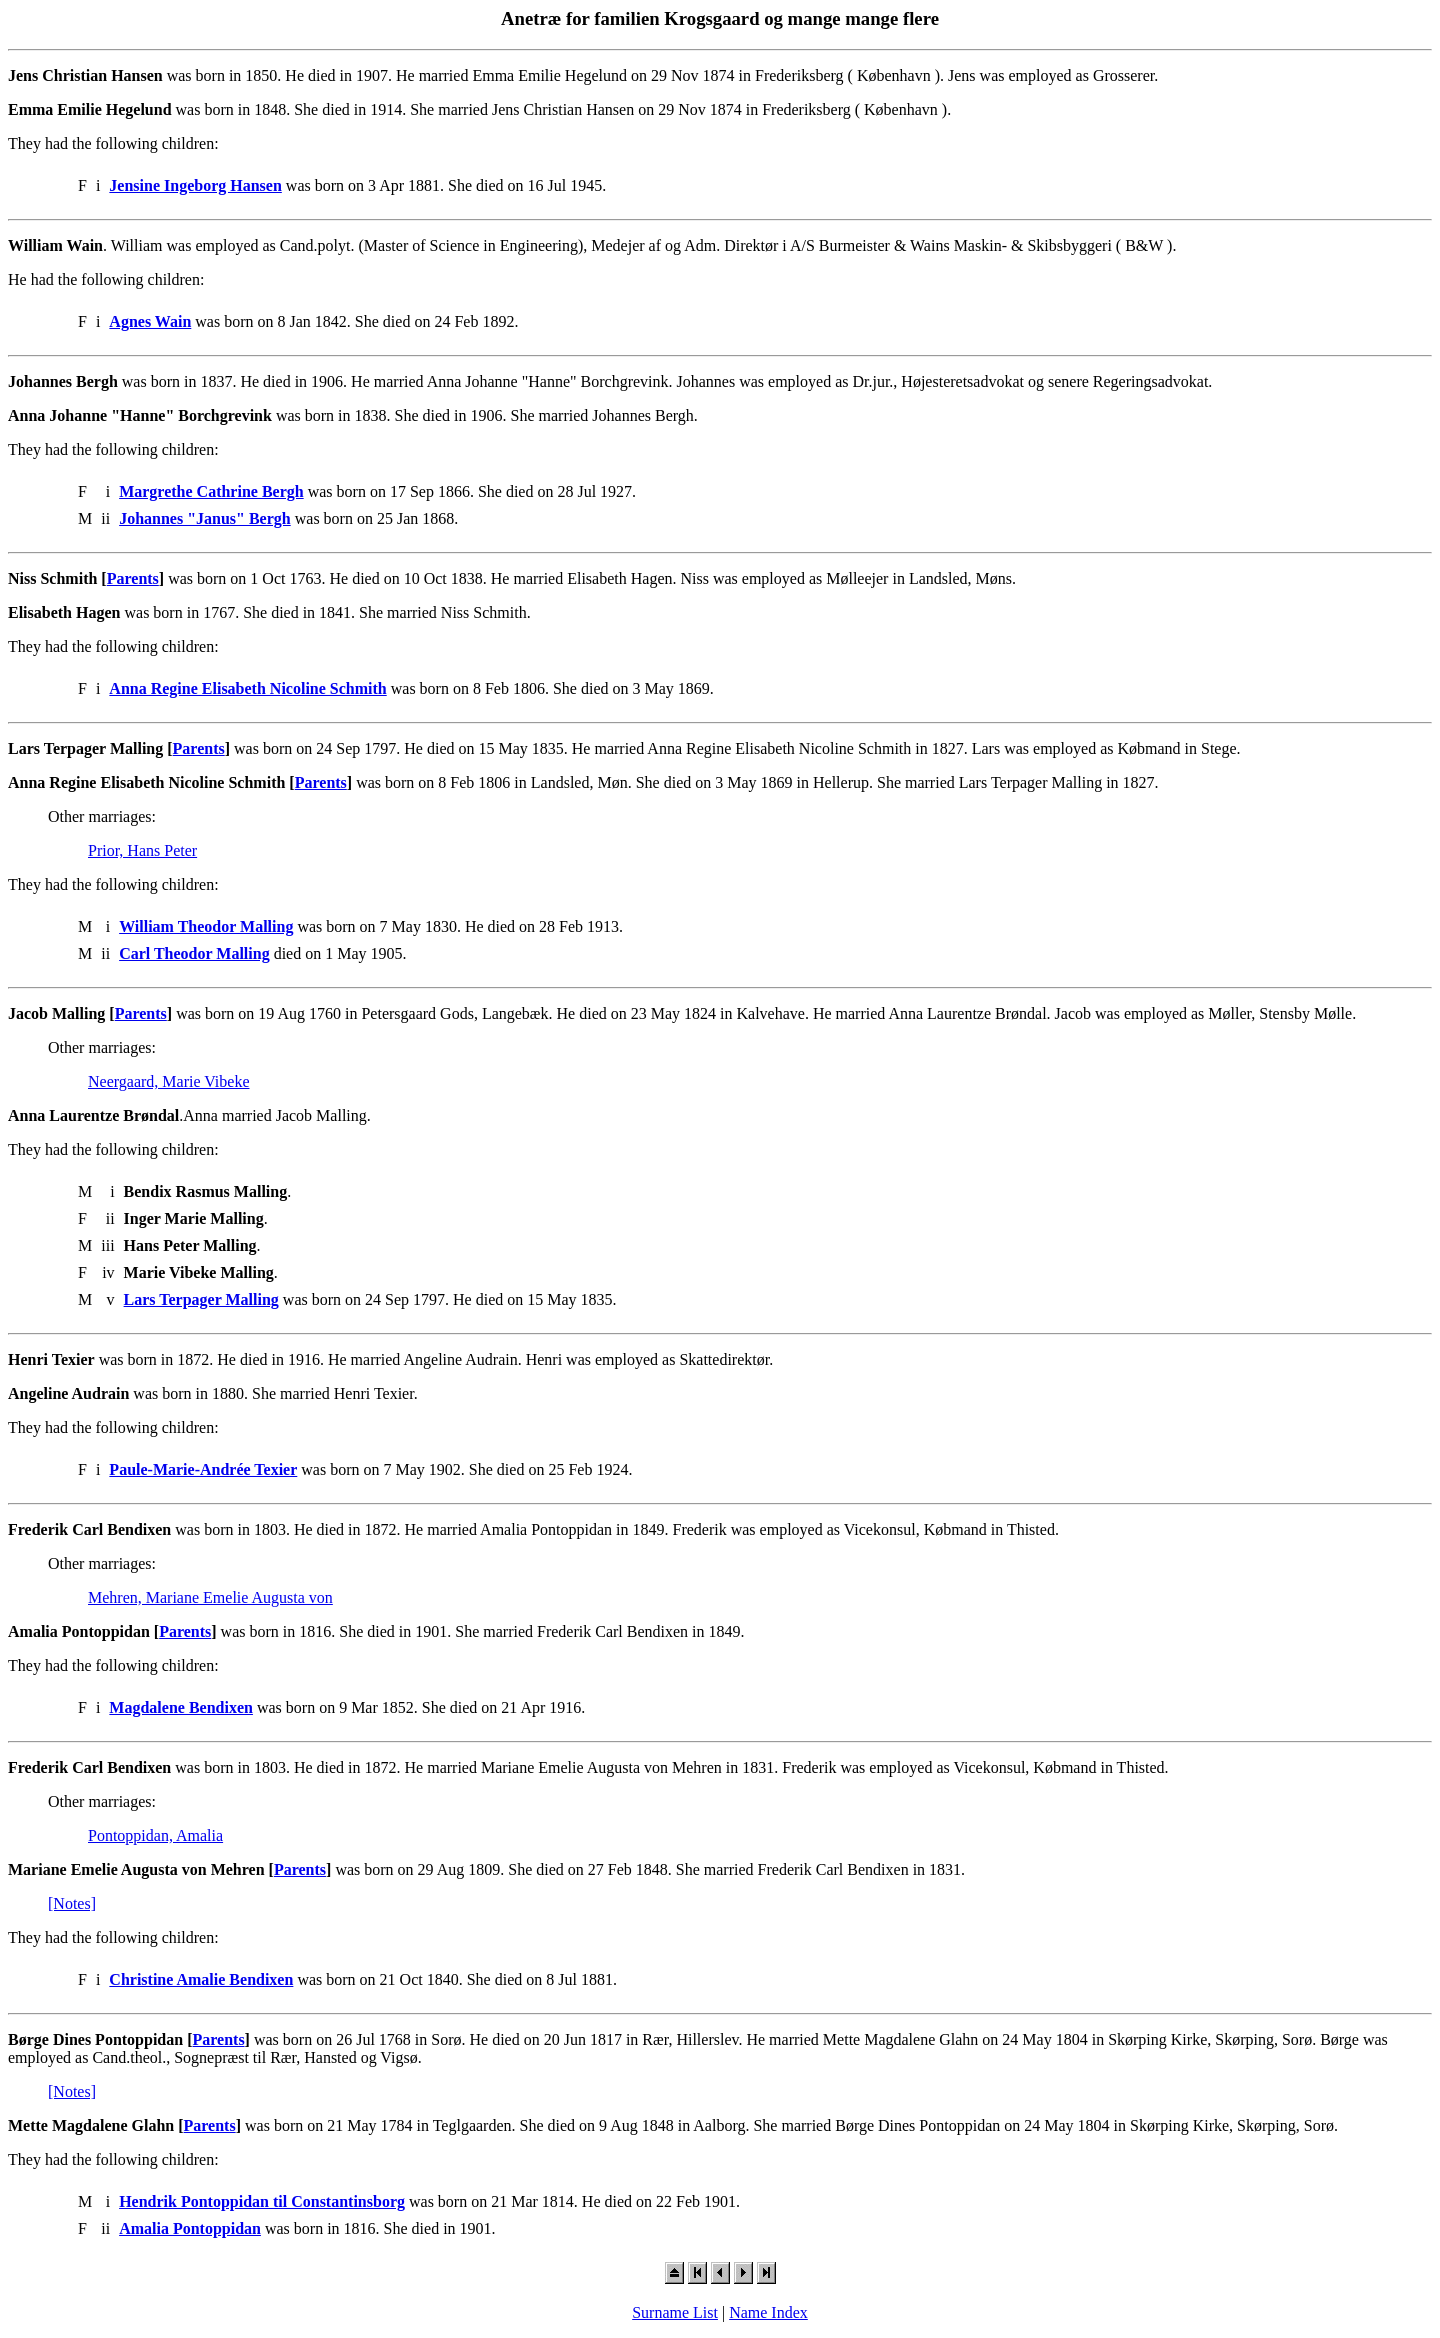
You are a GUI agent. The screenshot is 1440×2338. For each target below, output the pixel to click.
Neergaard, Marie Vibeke (168, 1081)
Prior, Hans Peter (142, 850)
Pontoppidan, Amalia (155, 1835)
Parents (133, 578)
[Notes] (72, 1903)
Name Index (768, 2312)
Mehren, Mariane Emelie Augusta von (210, 1597)
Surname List (675, 2312)
